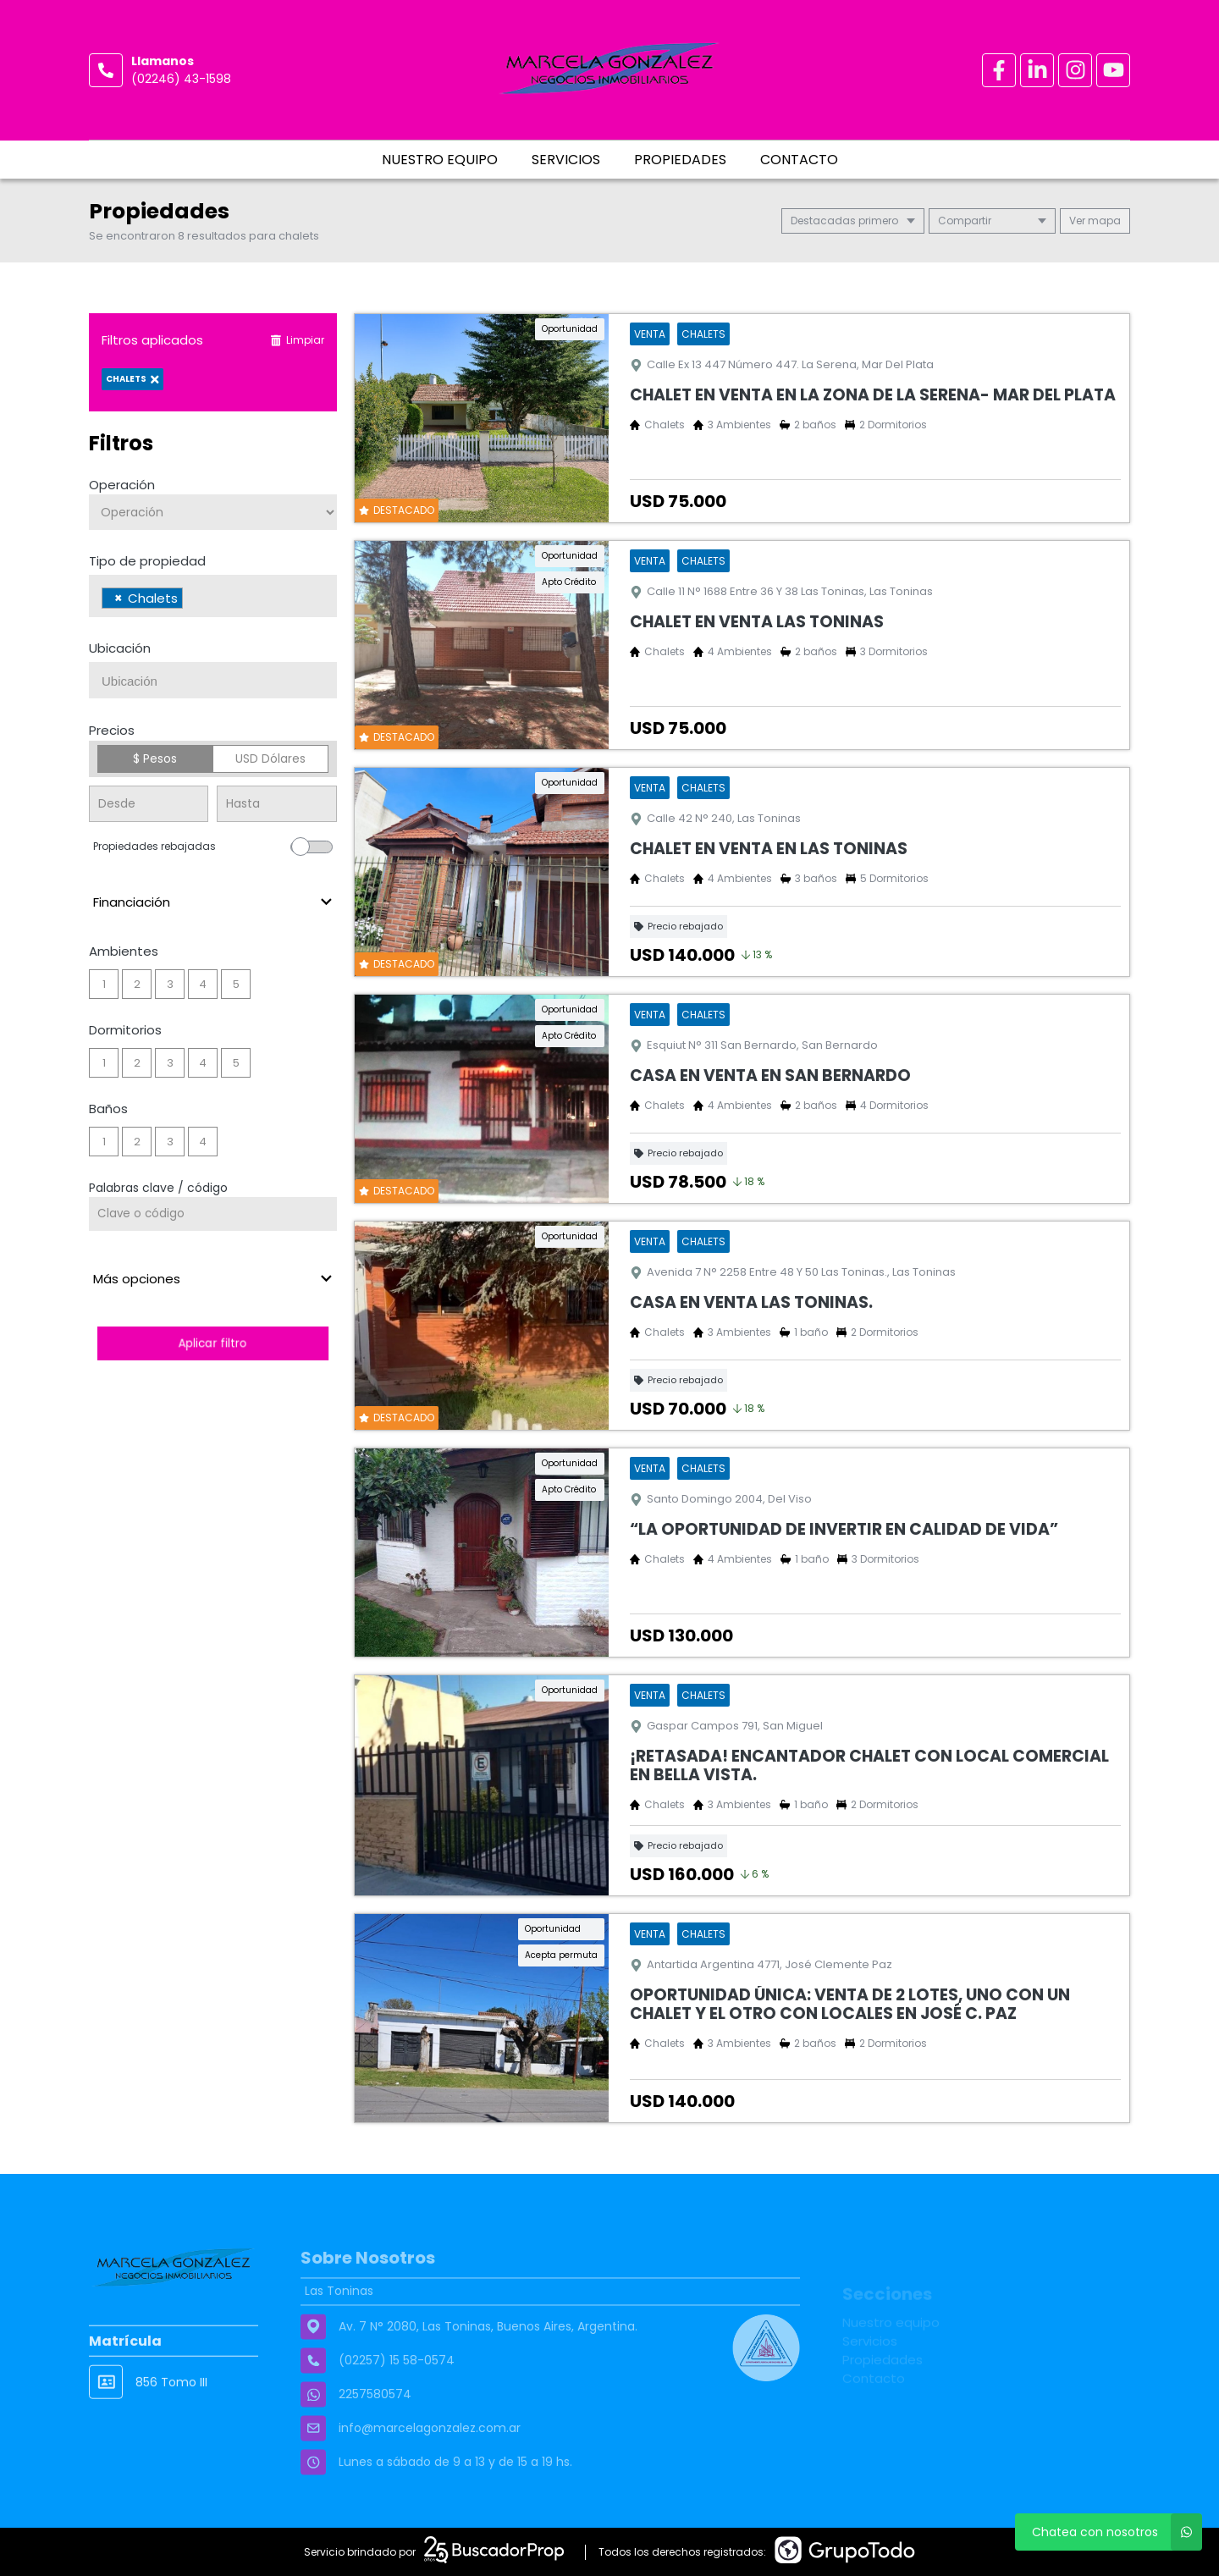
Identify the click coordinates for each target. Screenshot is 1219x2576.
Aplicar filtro (212, 1343)
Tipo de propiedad (147, 561)
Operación (122, 485)
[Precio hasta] (276, 804)
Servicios (566, 159)
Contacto (799, 159)
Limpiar (297, 340)
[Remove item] (118, 598)
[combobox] (213, 596)
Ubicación (120, 648)
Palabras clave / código (158, 1187)
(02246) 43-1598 (181, 78)
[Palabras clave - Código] (213, 1214)
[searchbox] (191, 600)
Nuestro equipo (440, 159)
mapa (1095, 220)
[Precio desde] (148, 804)
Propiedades (680, 159)
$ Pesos (155, 758)
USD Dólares (270, 758)
